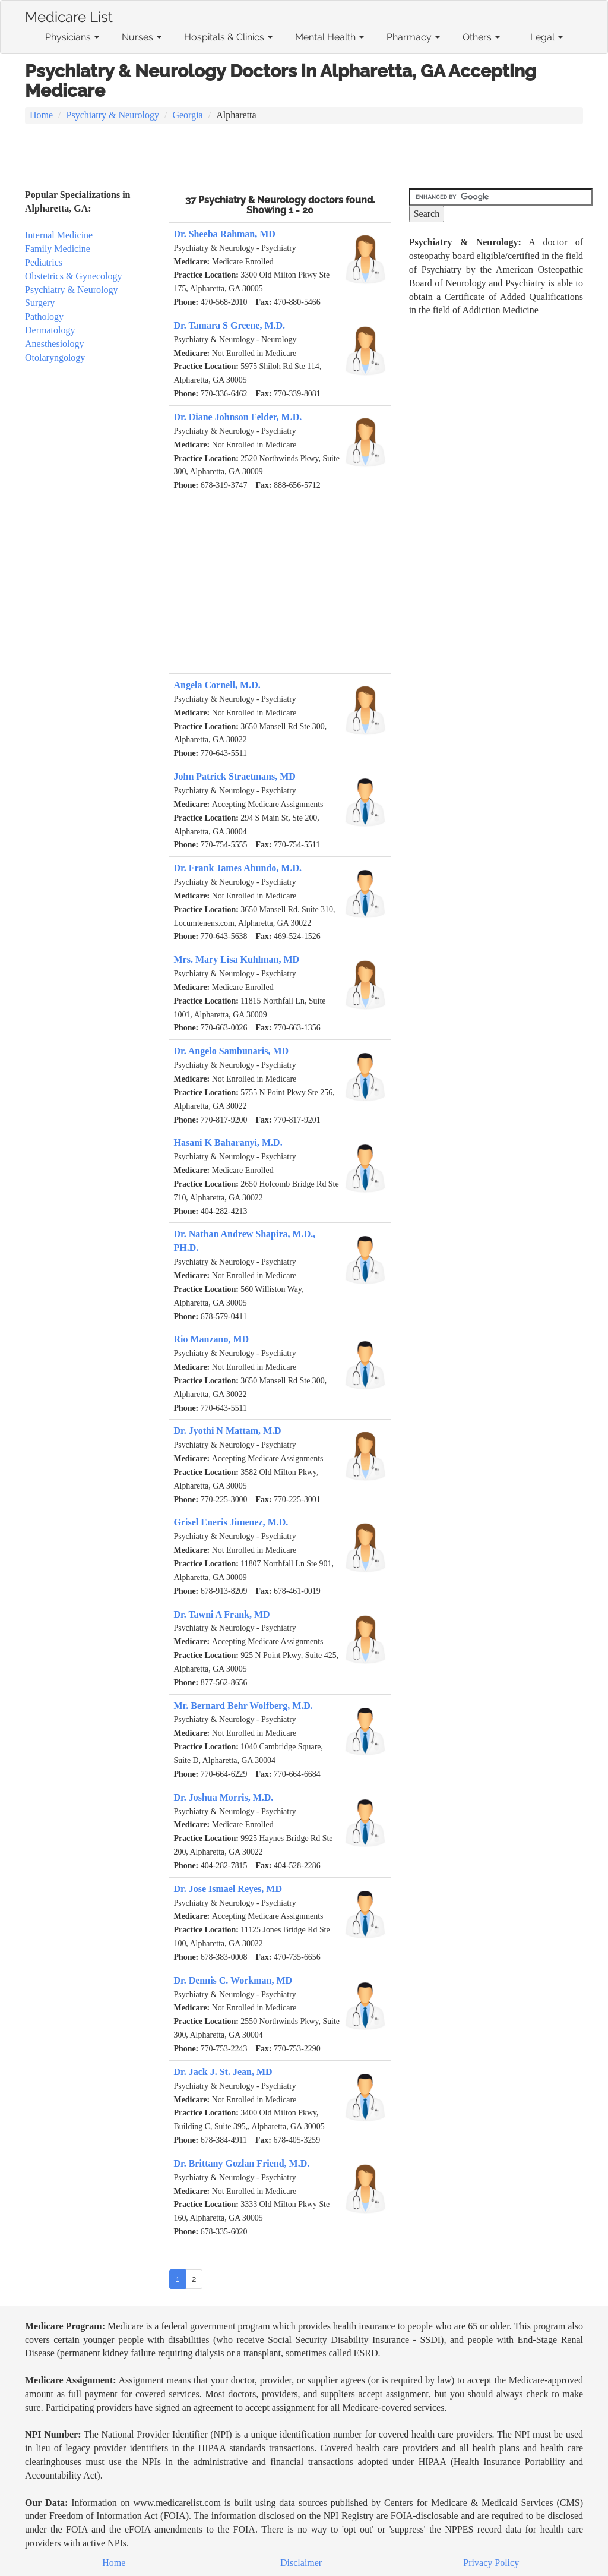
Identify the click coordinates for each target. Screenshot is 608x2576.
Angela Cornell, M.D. (217, 685)
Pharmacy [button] (413, 37)
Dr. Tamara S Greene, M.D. (230, 325)
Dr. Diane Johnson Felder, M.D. (238, 417)
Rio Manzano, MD (211, 1339)
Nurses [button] (142, 37)
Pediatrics (43, 262)
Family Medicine (57, 249)
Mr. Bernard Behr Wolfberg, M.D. (243, 1706)
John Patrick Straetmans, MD (235, 776)
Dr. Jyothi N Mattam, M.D (227, 1431)
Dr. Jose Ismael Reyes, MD (228, 1889)
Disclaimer (301, 2563)
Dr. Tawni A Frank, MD (222, 1614)
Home (41, 115)
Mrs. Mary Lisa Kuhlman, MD (237, 959)
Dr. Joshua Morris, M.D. (224, 1797)
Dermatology (50, 330)
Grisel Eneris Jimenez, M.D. (231, 1522)
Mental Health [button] (329, 37)
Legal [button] (546, 37)
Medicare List (69, 14)
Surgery (40, 303)
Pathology (44, 316)
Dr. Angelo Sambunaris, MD (231, 1051)
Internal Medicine (59, 235)
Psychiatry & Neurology (112, 115)
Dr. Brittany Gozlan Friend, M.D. (242, 2163)
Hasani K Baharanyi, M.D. (228, 1142)
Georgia (187, 115)
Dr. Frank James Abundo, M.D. (238, 868)
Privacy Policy (491, 2563)
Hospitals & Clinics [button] (228, 37)
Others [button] (481, 37)
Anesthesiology (54, 344)
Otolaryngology (55, 357)
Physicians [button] (72, 37)
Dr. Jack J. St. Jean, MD (223, 2072)
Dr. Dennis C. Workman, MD (233, 1980)
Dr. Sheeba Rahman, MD (225, 234)
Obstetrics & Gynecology (73, 276)
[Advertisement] (304, 157)
